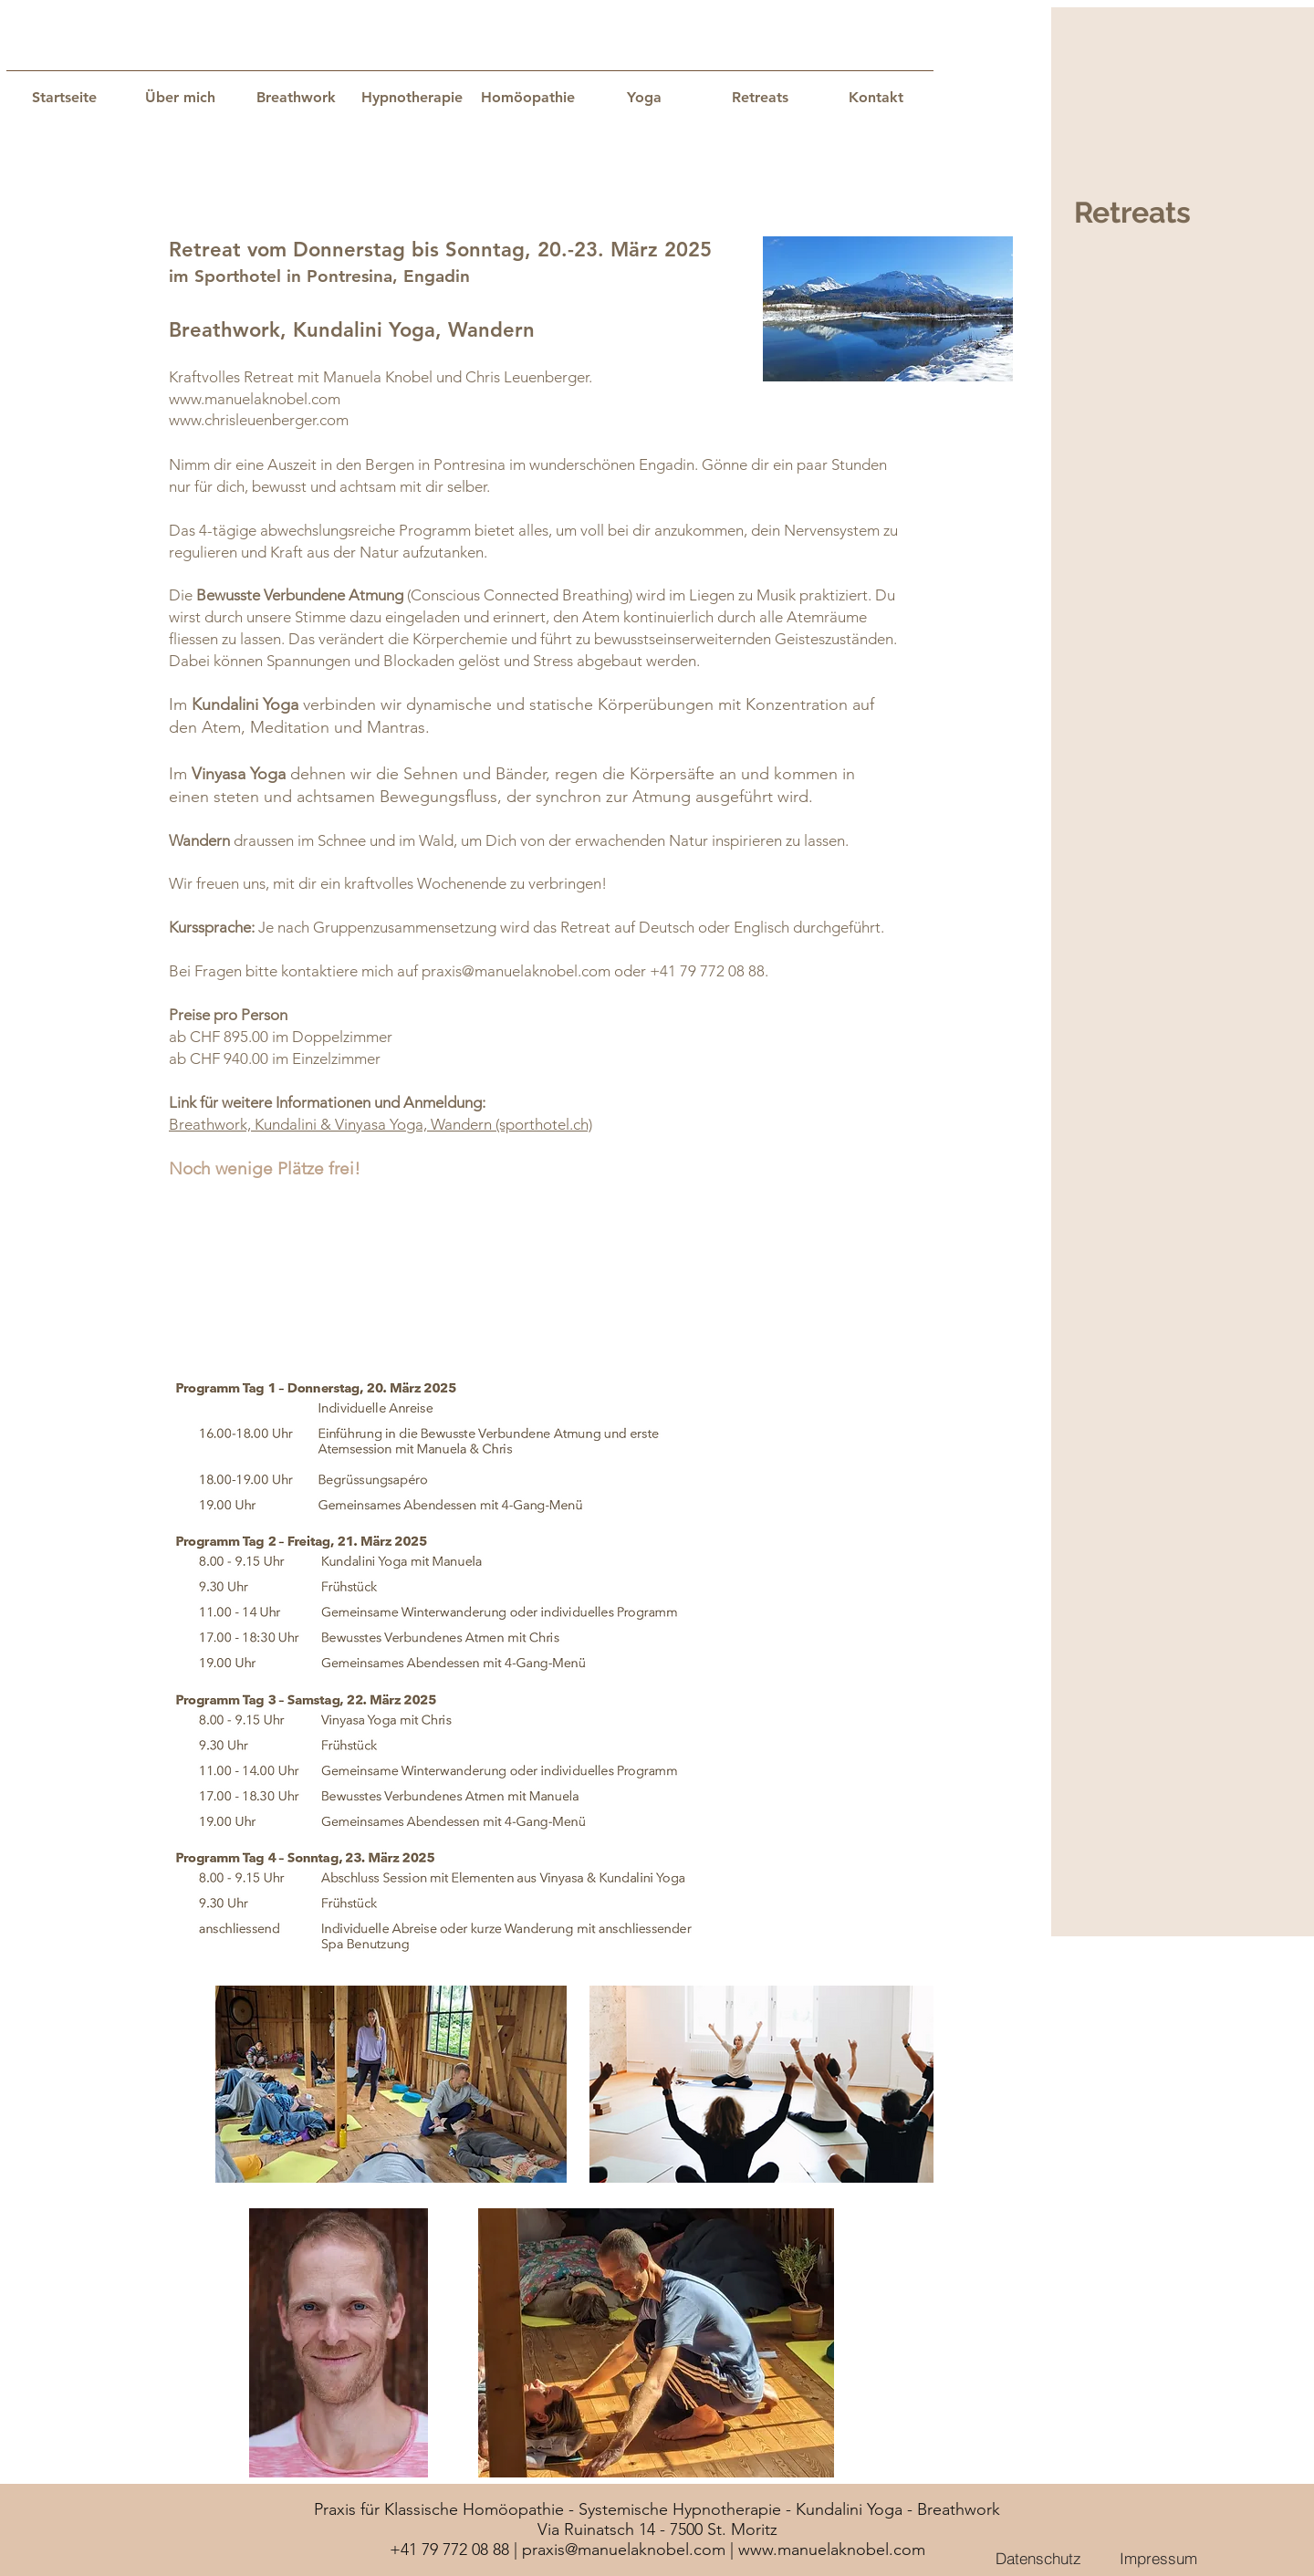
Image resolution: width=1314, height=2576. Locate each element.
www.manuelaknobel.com (254, 399)
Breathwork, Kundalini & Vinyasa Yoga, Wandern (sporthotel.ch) (380, 1124)
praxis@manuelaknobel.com (516, 971)
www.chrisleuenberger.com (259, 420)
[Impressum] (1158, 2557)
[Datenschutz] (1038, 2557)
